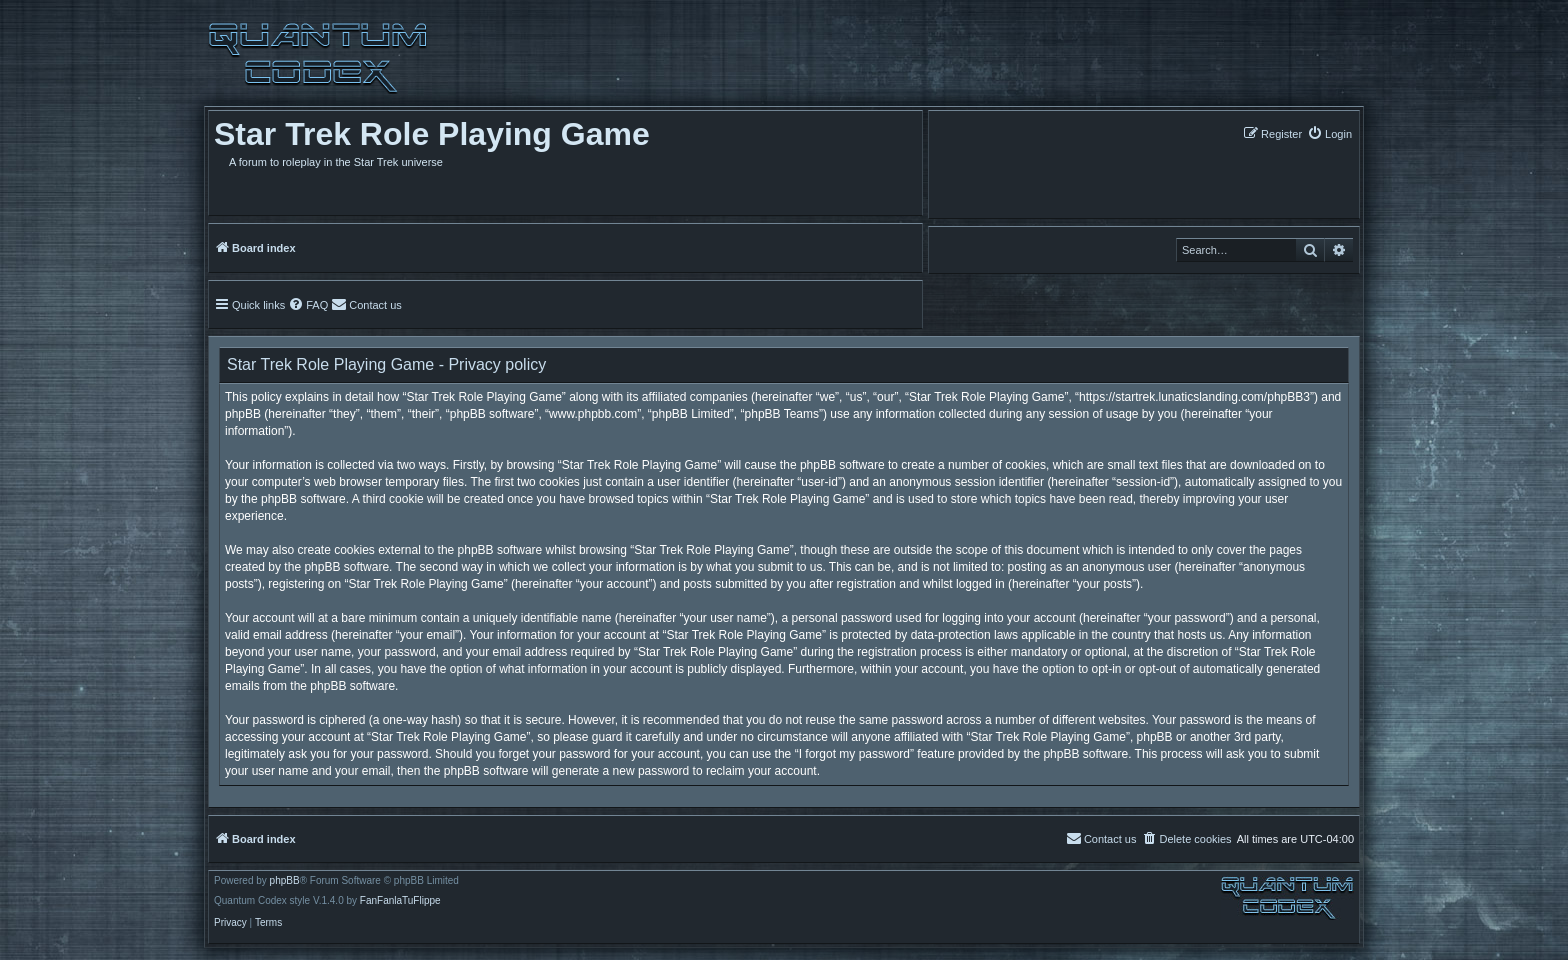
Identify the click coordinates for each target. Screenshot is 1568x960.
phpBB (285, 881)
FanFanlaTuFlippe (400, 901)
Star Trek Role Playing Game (432, 134)
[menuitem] (1329, 133)
